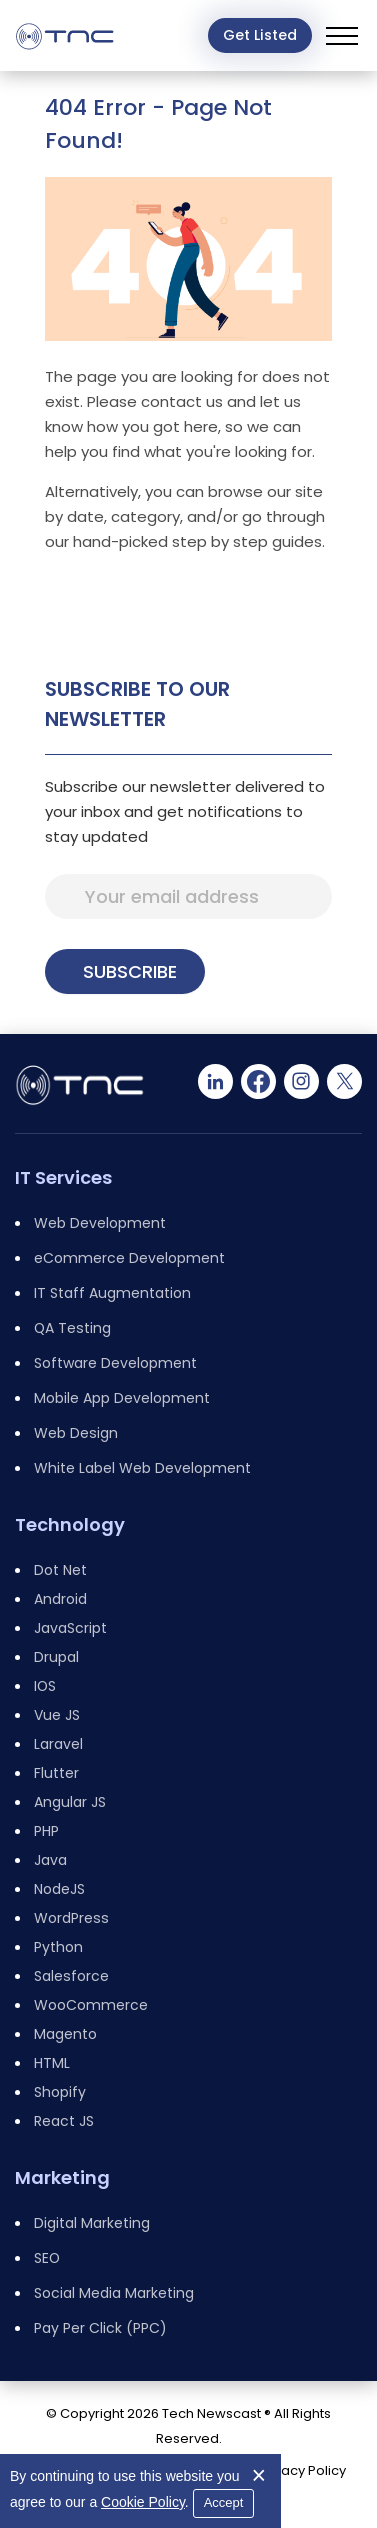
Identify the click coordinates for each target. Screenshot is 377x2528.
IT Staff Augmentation (112, 1293)
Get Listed (260, 35)
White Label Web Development (142, 1468)
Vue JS (57, 1715)
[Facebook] (258, 1081)
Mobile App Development (122, 1398)
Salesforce (71, 1976)
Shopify (60, 2092)
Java (50, 1860)
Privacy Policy (302, 2470)
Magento (65, 2034)
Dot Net (60, 1570)
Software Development (115, 1363)
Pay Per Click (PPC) (100, 2328)
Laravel (58, 1744)
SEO (47, 2258)
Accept (224, 2502)
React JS (64, 2121)
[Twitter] (344, 1081)
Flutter (56, 1773)
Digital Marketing (92, 2223)
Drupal (56, 1657)
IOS (45, 1686)
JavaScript (70, 1628)
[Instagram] (301, 1081)
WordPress (71, 1918)
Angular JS (70, 1802)
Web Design (76, 1433)
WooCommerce (91, 2005)
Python (58, 1947)
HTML (52, 2063)
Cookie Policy (143, 2502)
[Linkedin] (215, 1081)
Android (60, 1599)
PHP (46, 1831)
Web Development (100, 1223)
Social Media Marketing (114, 2293)
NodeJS (59, 1889)
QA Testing (72, 1328)
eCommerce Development (129, 1258)
